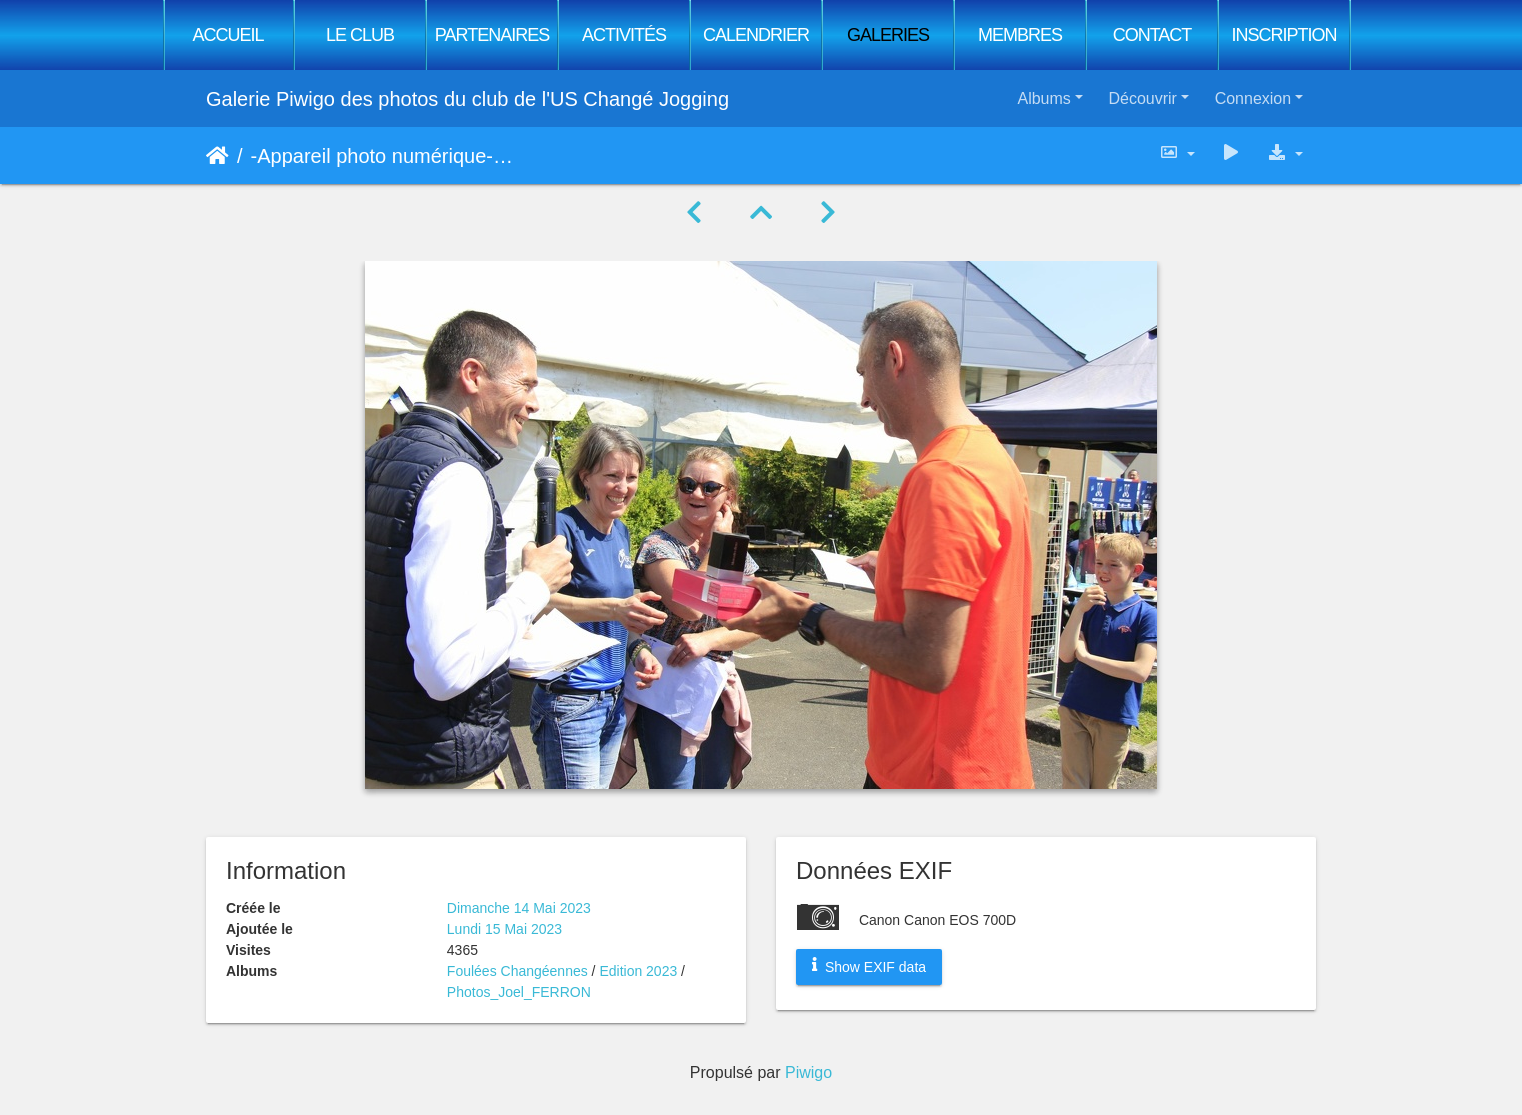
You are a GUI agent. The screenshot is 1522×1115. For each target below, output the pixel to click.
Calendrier (756, 35)
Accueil (227, 35)
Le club (360, 35)
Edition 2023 (638, 971)
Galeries (888, 35)
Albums (1043, 98)
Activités (624, 35)
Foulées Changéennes (519, 971)
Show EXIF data (869, 966)
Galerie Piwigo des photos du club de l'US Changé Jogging (467, 99)
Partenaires (492, 35)
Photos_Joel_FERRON (519, 992)
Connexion (1253, 98)
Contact (1152, 35)
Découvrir (1142, 98)
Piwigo (808, 1072)
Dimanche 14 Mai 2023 (519, 908)
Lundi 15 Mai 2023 (504, 929)
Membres (1020, 35)
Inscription (1283, 35)
